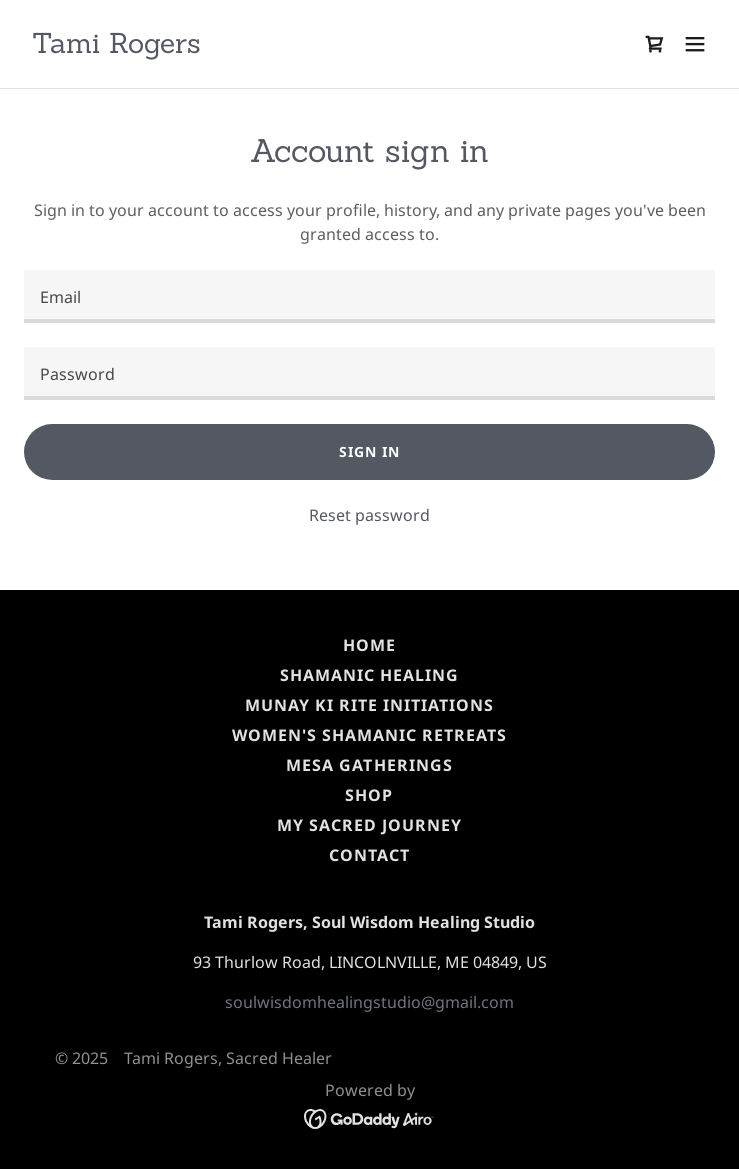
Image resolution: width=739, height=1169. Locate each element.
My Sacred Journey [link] (369, 825)
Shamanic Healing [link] (369, 675)
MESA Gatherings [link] (369, 765)
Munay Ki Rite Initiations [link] (369, 705)
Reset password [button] (369, 515)
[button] (695, 44)
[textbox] (369, 296)
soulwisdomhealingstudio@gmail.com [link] (369, 1002)
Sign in (369, 451)
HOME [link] (369, 645)
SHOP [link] (369, 795)
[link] (116, 47)
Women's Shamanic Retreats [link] (369, 735)
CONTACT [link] (369, 855)
